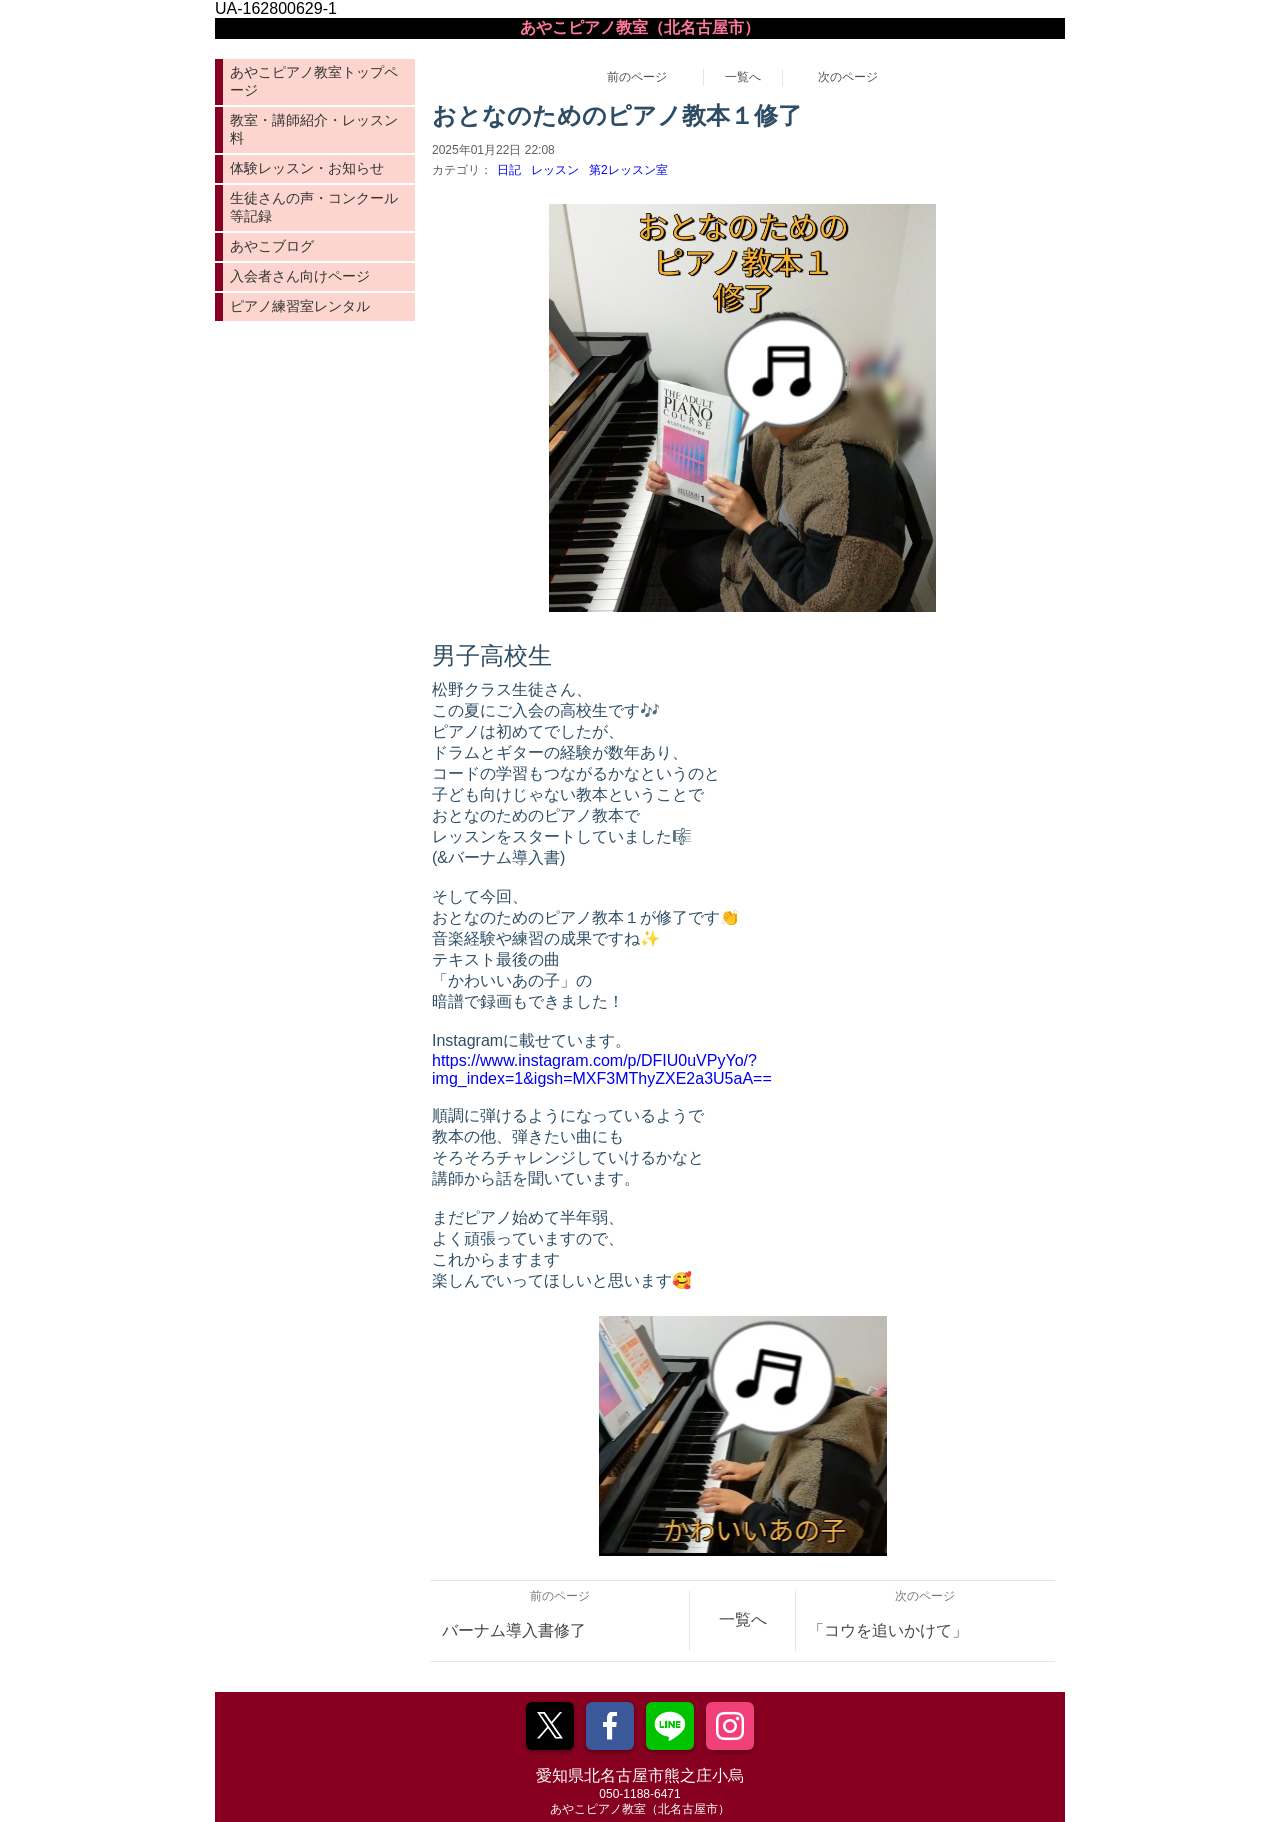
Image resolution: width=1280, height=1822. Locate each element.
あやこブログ (272, 246)
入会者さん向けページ (300, 276)
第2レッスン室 (628, 170)
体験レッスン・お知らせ (307, 168)
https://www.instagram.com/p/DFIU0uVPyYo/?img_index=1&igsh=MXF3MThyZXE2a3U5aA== (602, 1069)
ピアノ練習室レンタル (300, 306)
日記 (509, 170)
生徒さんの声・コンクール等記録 (314, 207)
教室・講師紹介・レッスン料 (314, 129)
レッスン (555, 170)
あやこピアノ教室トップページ (314, 81)
